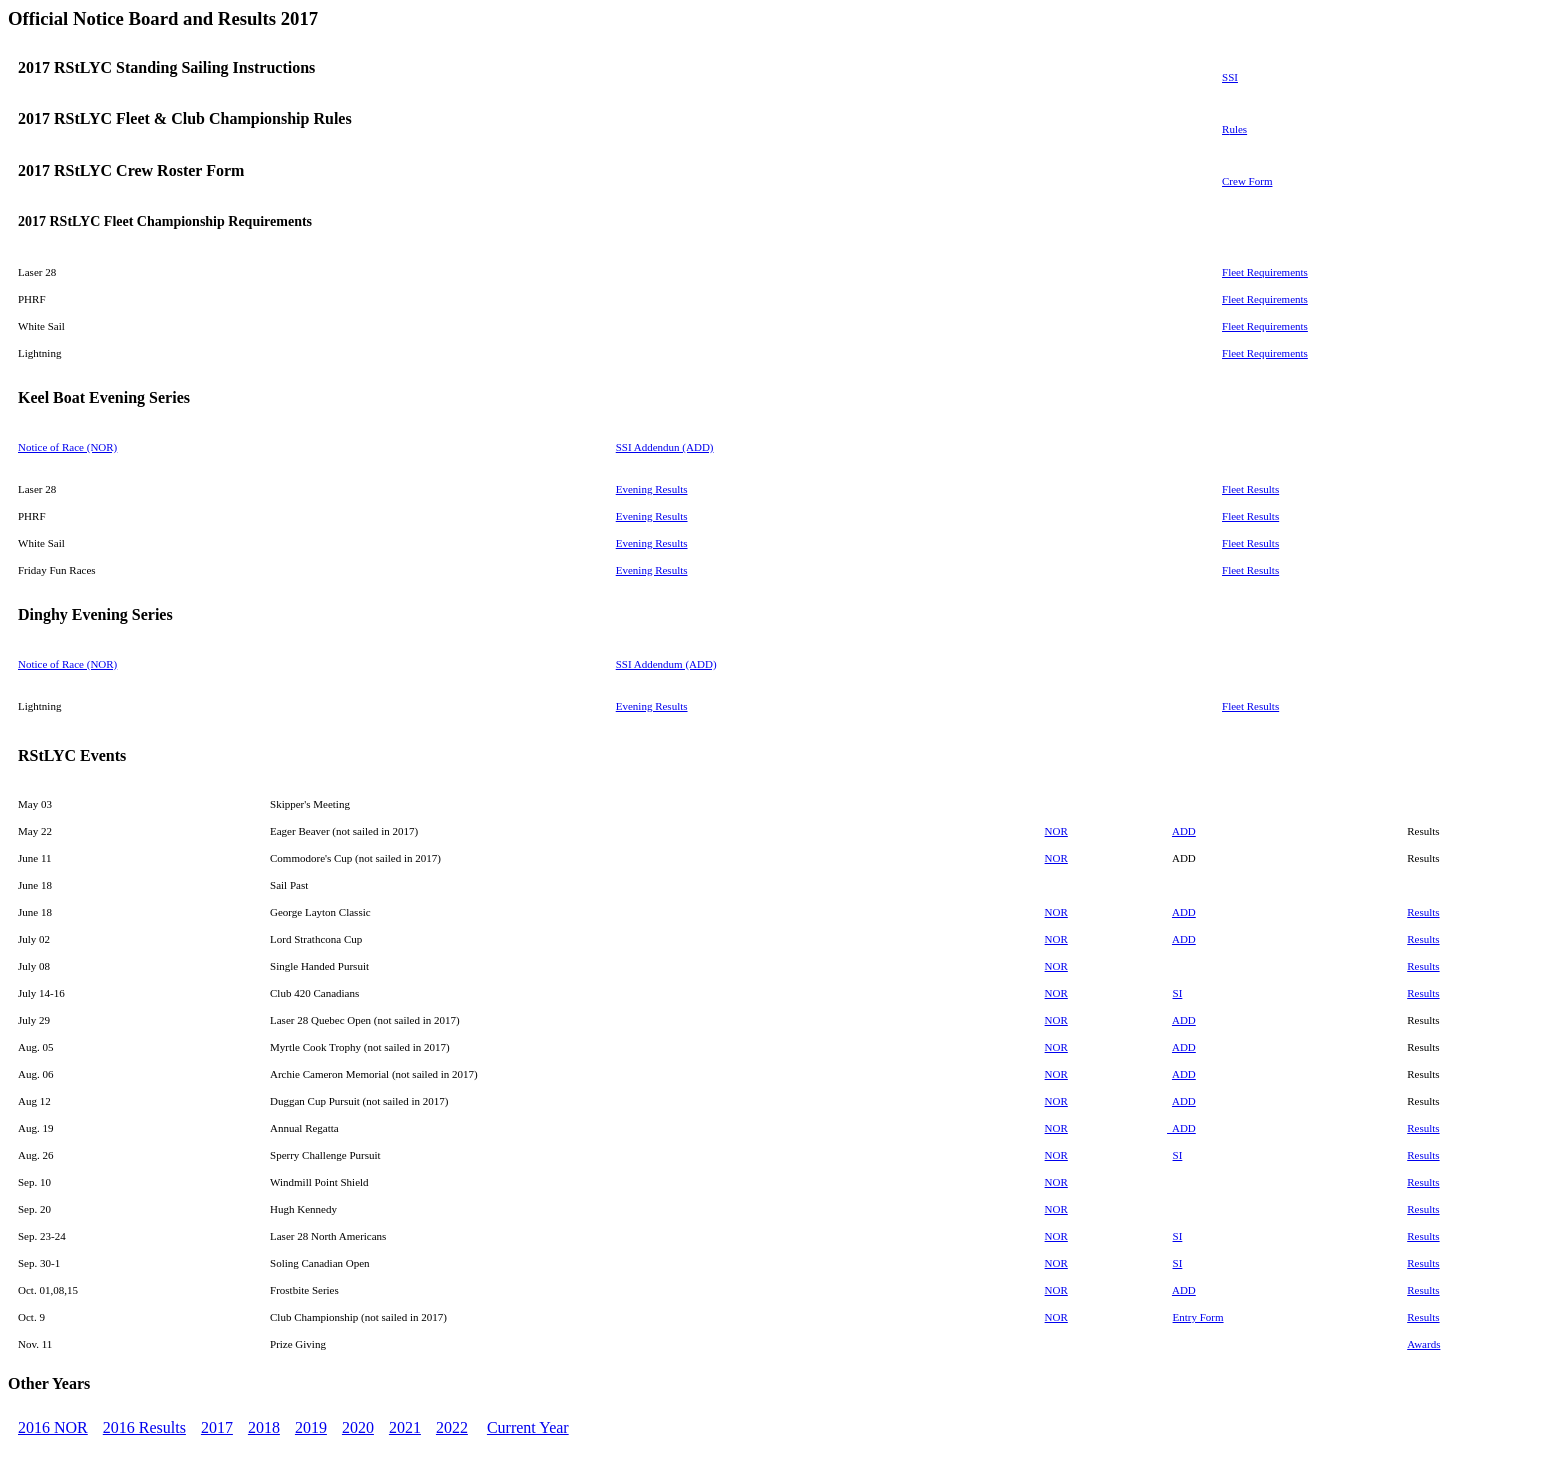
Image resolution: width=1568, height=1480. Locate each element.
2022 (452, 1427)
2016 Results (144, 1427)
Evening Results (652, 489)
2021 (405, 1427)
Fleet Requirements (1265, 272)
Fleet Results (1250, 489)
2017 (217, 1427)
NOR (1056, 993)
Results (1423, 912)
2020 (358, 1427)
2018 (264, 1427)
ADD (1184, 831)
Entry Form (1198, 1317)
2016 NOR (53, 1427)
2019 (311, 1427)
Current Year (528, 1427)
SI (1178, 993)
